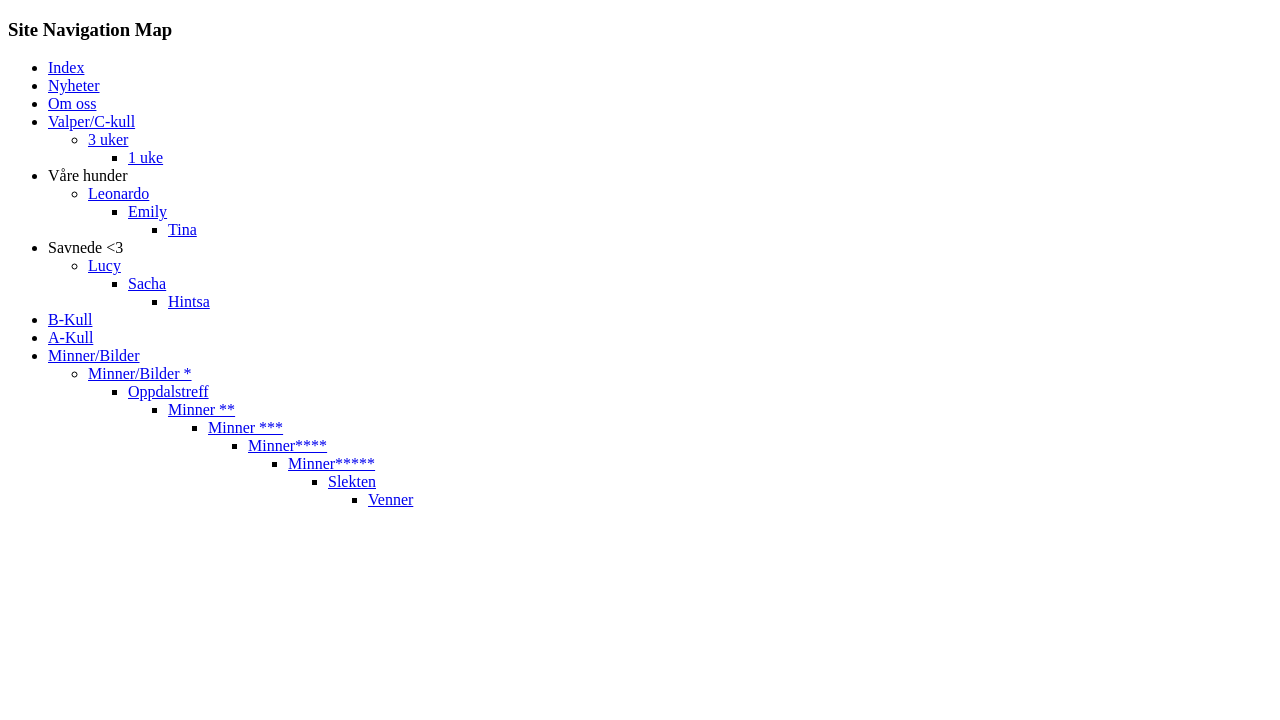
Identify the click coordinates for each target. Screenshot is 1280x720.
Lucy (104, 265)
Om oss (72, 103)
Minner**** (287, 445)
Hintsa (189, 301)
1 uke (145, 157)
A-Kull (70, 337)
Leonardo (118, 193)
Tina (182, 229)
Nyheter (74, 85)
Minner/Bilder (94, 355)
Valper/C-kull (91, 121)
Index (66, 67)
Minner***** (331, 463)
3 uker (108, 139)
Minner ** (201, 409)
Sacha (147, 283)
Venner (390, 499)
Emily (147, 211)
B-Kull (70, 319)
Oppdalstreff (168, 391)
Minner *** (245, 427)
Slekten (352, 481)
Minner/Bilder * (140, 373)
